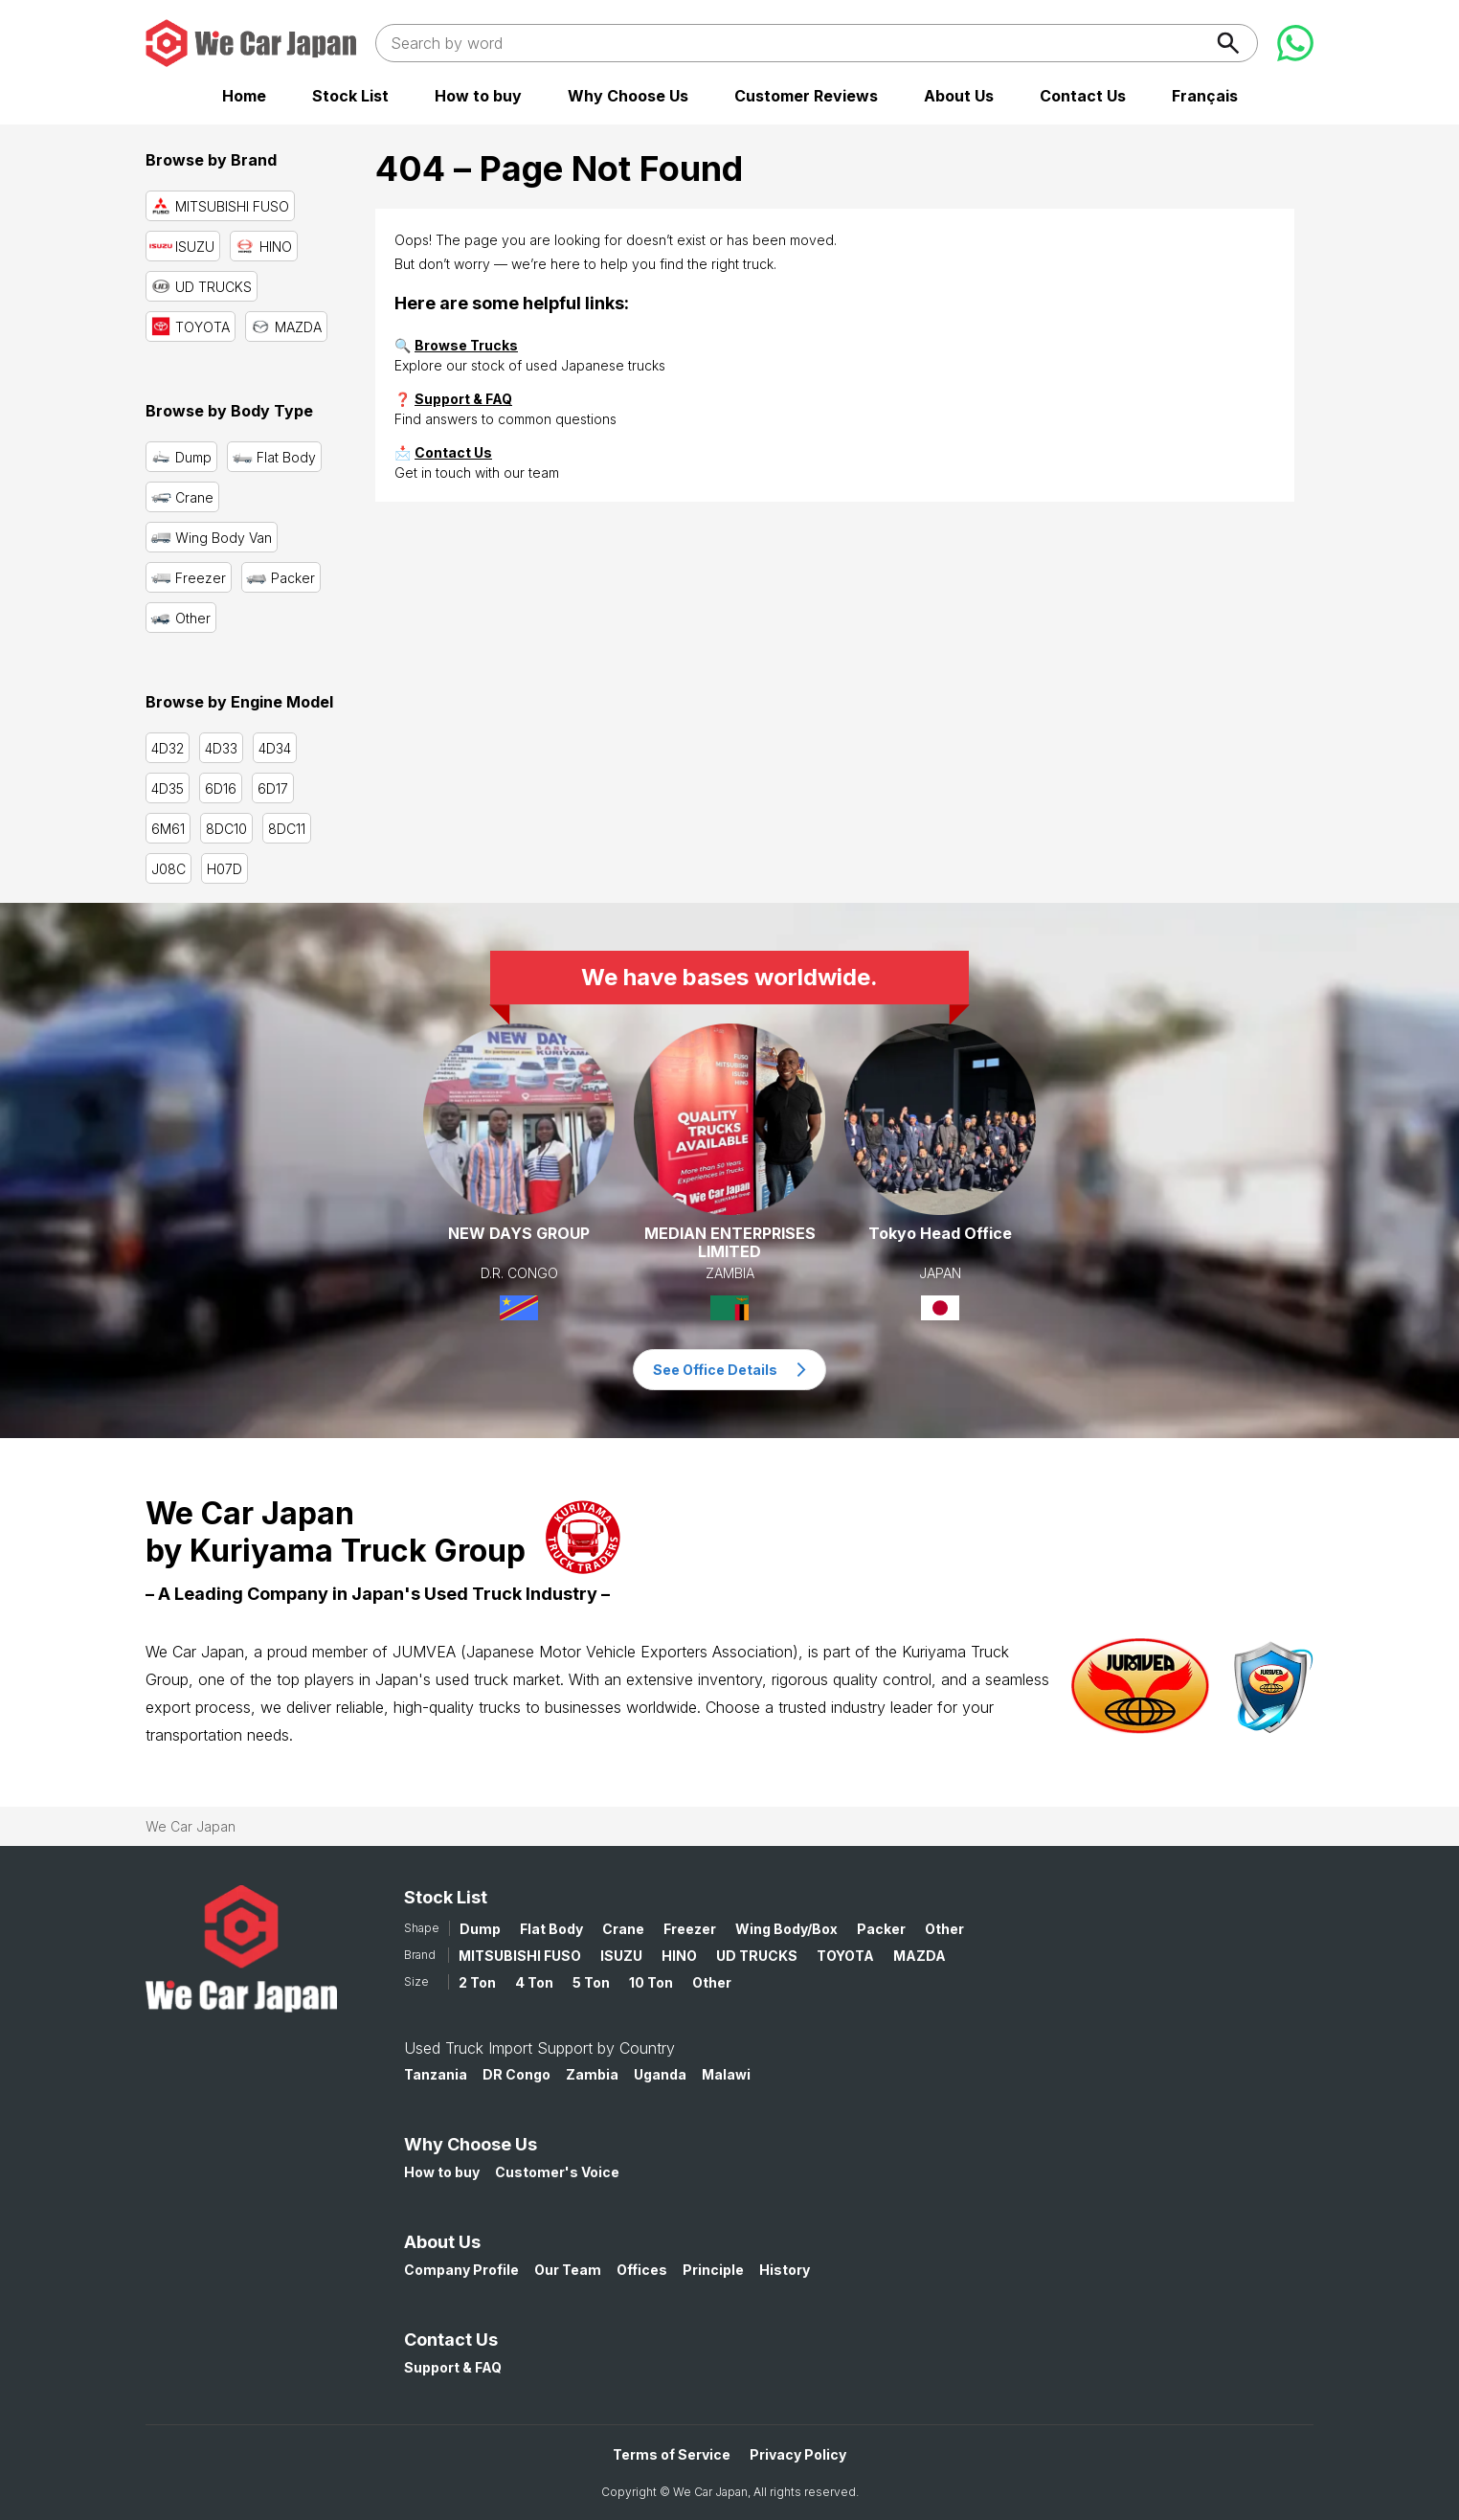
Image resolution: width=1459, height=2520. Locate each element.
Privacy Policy (798, 2454)
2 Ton (477, 1982)
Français (1205, 95)
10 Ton (651, 1982)
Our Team (567, 2269)
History (784, 2269)
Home (244, 95)
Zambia (592, 2074)
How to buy (478, 95)
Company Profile (461, 2269)
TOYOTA (845, 1955)
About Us (959, 95)
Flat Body (551, 1929)
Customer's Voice (557, 2172)
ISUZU (621, 1955)
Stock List (350, 95)
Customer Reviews (806, 95)
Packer (881, 1929)
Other (944, 1929)
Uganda (660, 2074)
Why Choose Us (628, 95)
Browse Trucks (466, 345)
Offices (642, 2269)
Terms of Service (671, 2454)
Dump (480, 1929)
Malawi (726, 2074)
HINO (679, 1955)
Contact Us (1083, 95)
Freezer (689, 1929)
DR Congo (516, 2074)
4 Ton (534, 1982)
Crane (623, 1929)
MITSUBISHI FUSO (520, 1955)
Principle (713, 2269)
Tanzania (435, 2074)
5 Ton (591, 1982)
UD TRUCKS (756, 1955)
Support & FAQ (463, 399)
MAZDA (919, 1955)
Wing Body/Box (786, 1929)
